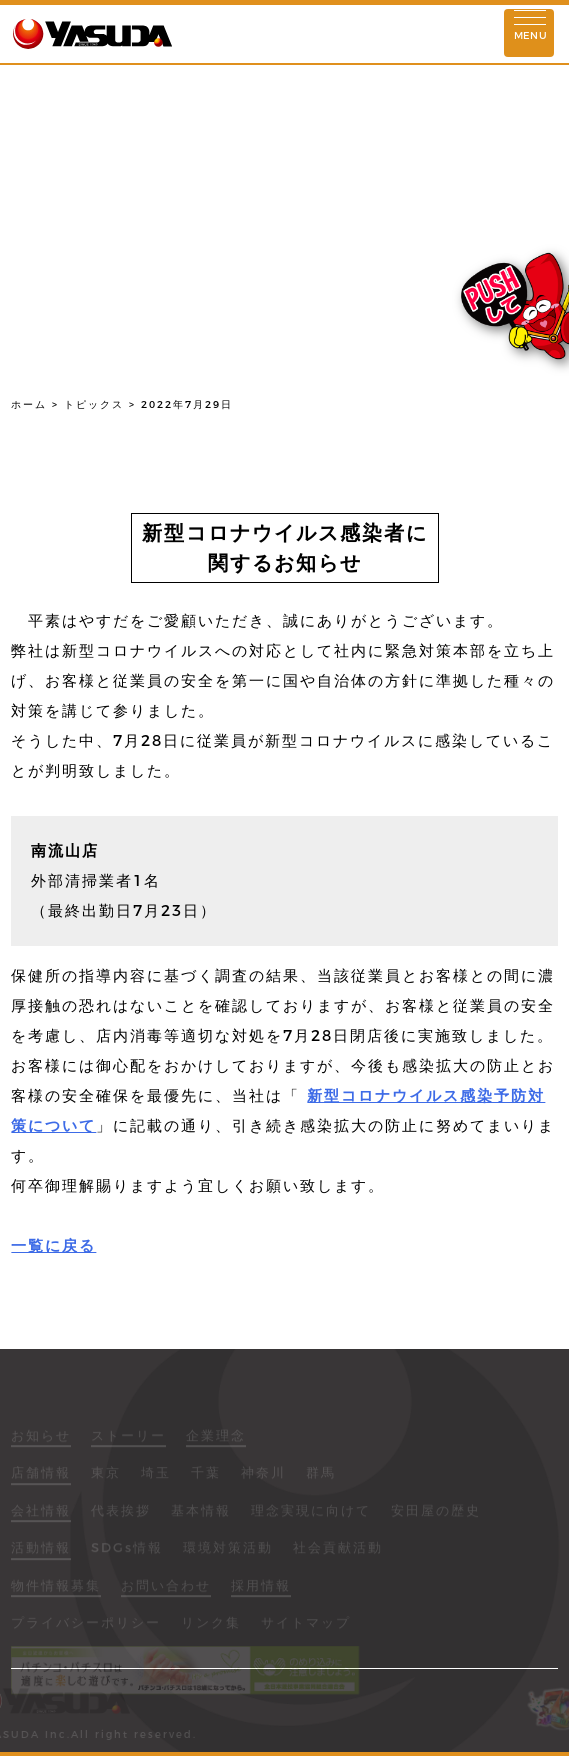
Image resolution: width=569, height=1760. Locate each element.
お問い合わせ (166, 1592)
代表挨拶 (121, 1517)
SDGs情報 (127, 1554)
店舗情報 (41, 1479)
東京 (106, 1479)
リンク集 (211, 1629)
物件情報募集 (56, 1592)
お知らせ (41, 1442)
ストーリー (128, 1442)
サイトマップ (306, 1629)
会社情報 (41, 1517)
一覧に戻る (53, 1245)
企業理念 (216, 1442)
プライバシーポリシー (86, 1629)
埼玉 (156, 1479)
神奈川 (263, 1479)
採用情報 (261, 1592)
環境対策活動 (228, 1554)
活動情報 (41, 1554)
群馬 (321, 1479)
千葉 (206, 1479)
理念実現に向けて (311, 1517)
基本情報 (201, 1517)
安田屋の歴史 (436, 1517)
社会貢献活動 (338, 1554)
